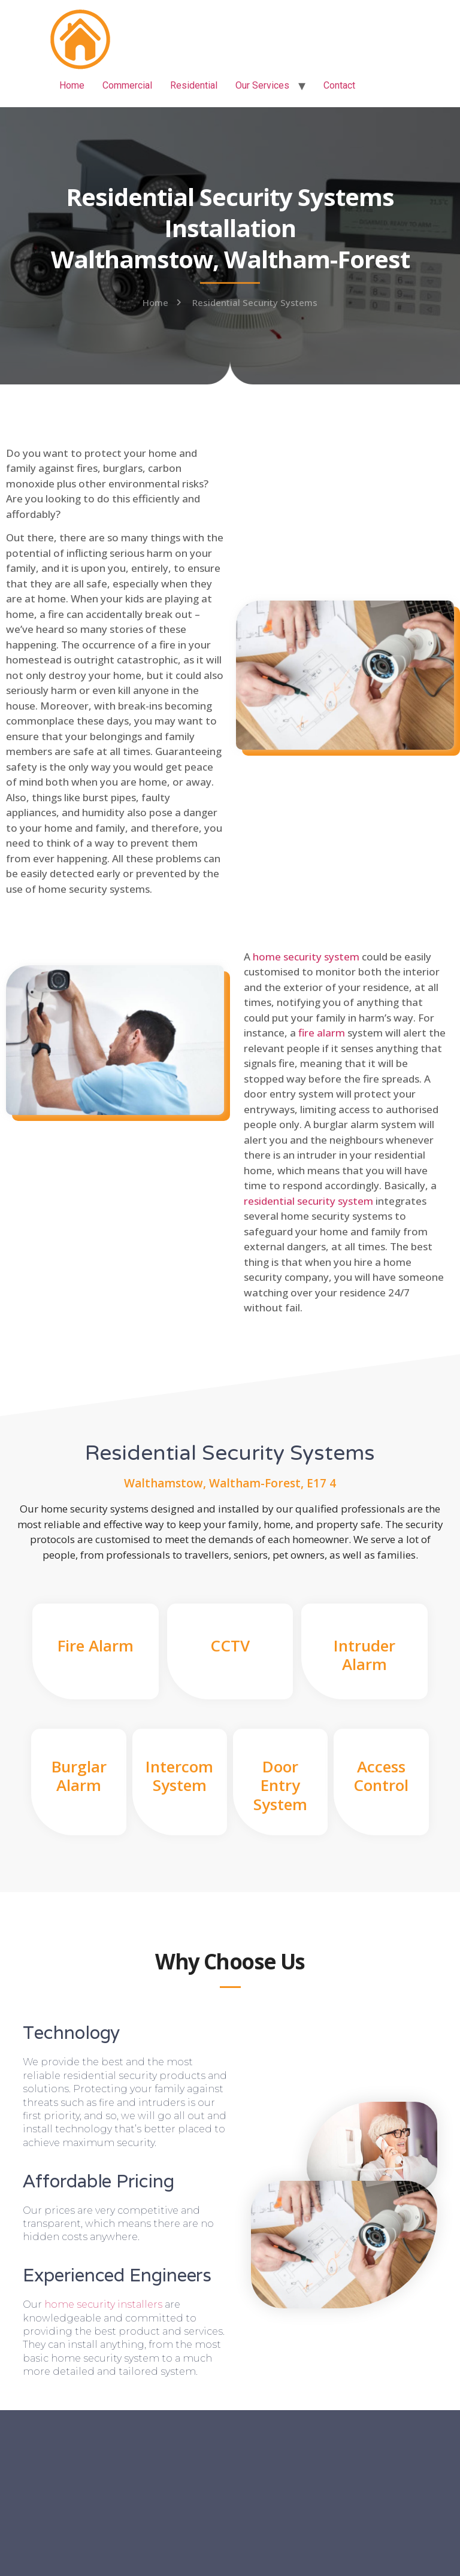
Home (71, 85)
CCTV (230, 1645)
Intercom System (179, 1776)
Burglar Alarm (79, 1776)
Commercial (127, 85)
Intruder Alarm (364, 1655)
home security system (306, 956)
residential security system (308, 1201)
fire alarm (321, 1033)
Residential (193, 85)
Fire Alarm (96, 1645)
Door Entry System (280, 1785)
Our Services (262, 85)
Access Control (380, 1776)
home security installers (103, 2304)
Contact (339, 85)
